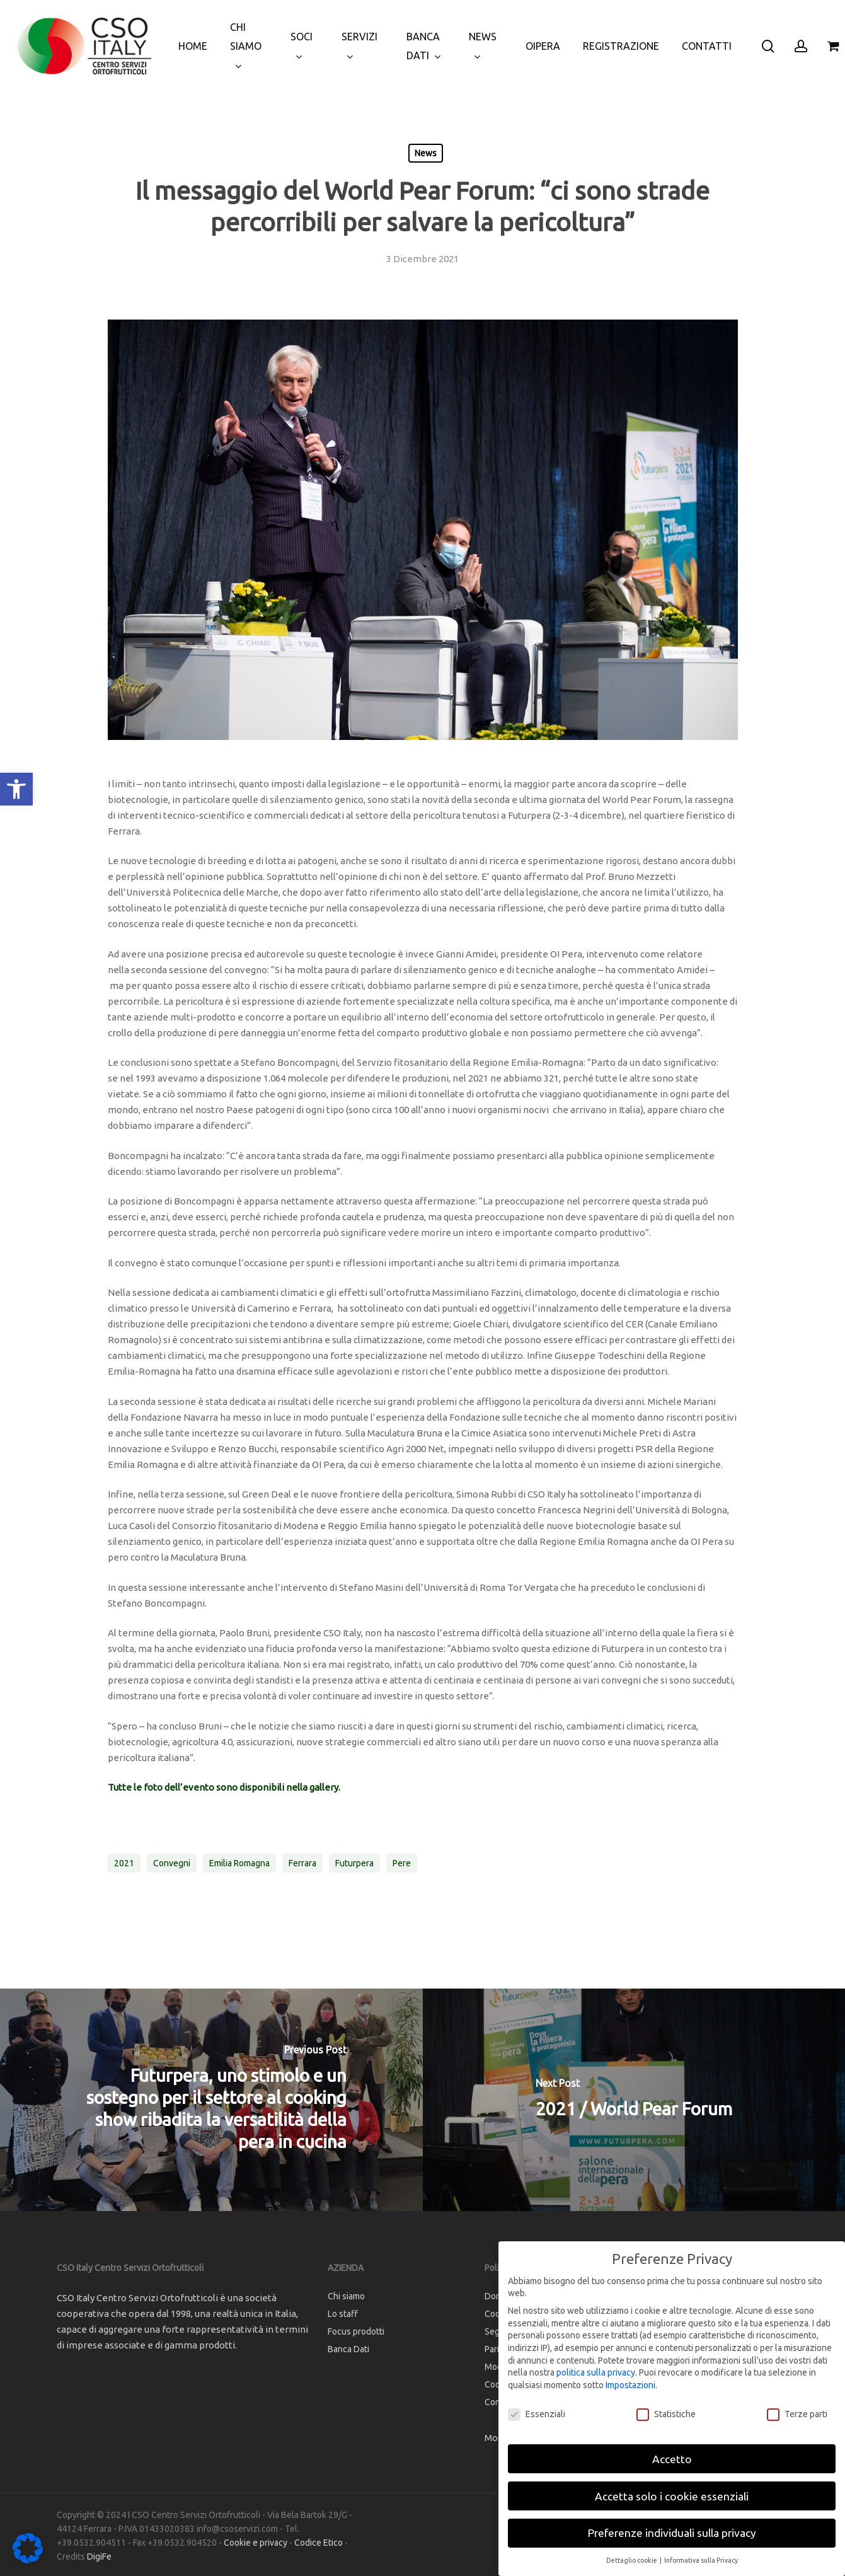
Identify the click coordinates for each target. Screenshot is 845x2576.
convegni (171, 1863)
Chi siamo (346, 2296)
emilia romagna (239, 1863)
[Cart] (833, 46)
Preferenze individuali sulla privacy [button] (672, 2533)
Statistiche (666, 2414)
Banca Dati (348, 2349)
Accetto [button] (672, 2459)
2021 (124, 1863)
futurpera (354, 1863)
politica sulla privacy (595, 2372)
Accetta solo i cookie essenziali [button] (672, 2496)
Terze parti (797, 2414)
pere (402, 1863)
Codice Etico (318, 2543)
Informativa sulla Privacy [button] (701, 2560)
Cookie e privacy (255, 2543)
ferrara (302, 1863)
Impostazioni (630, 2385)
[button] (16, 789)
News (426, 153)
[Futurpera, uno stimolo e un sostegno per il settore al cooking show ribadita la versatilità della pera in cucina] (211, 2100)
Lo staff (343, 2314)
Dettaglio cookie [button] (632, 2560)
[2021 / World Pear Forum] (634, 2100)
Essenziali (536, 2414)
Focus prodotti (356, 2331)
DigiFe (99, 2556)
